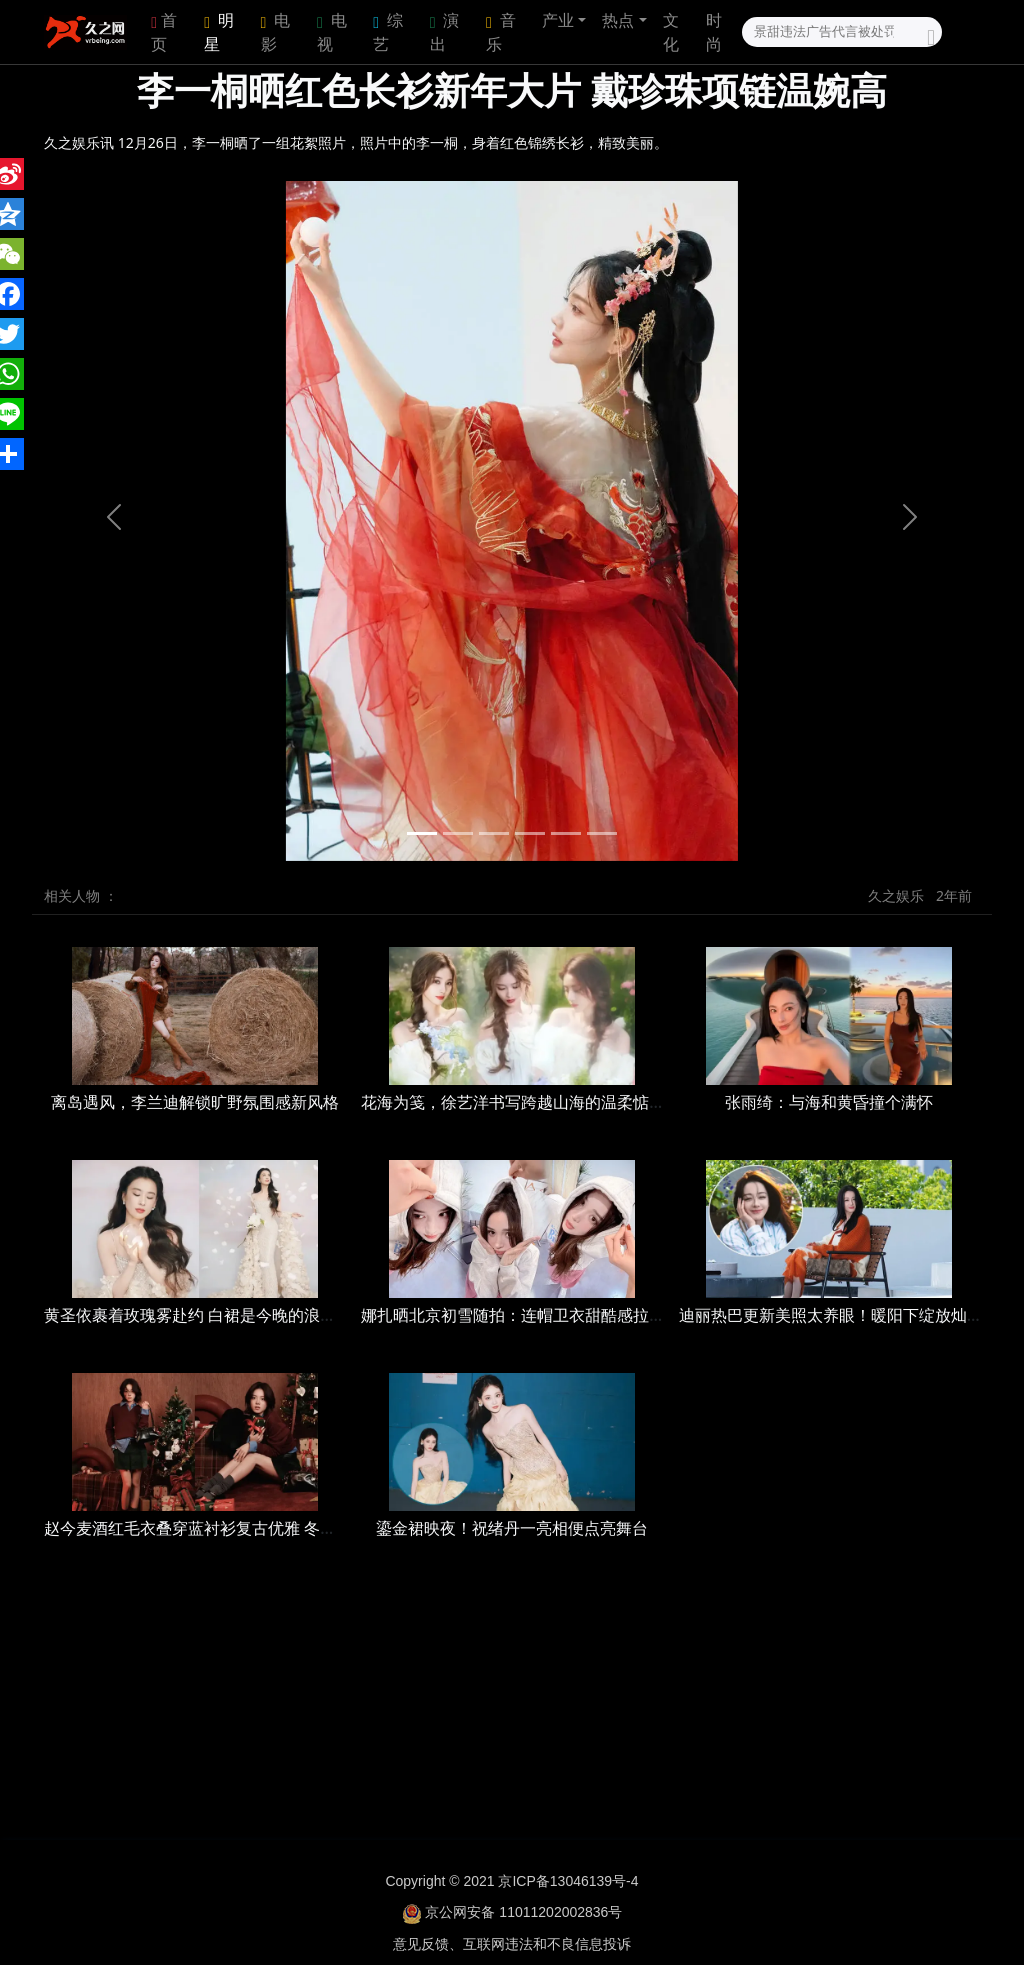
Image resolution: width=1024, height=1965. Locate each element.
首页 (164, 32)
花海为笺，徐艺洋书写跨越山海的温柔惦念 (513, 1102)
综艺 (388, 32)
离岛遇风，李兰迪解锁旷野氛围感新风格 (195, 1102)
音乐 (501, 32)
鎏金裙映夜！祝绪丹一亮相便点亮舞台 (512, 1528)
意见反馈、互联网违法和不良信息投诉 (512, 1944)
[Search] (842, 32)
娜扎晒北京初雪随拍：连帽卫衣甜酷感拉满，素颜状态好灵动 (577, 1315)
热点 (618, 20)
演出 (445, 32)
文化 (671, 32)
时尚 (714, 32)
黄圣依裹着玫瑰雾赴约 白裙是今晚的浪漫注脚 (206, 1315)
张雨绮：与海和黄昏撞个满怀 (829, 1102)
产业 (558, 20)
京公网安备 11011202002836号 (523, 1912)
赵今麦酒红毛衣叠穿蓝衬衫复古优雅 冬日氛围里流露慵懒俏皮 (262, 1528)
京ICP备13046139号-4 (568, 1881)
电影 (276, 32)
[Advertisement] (512, 1710)
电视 (332, 32)
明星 (219, 32)
